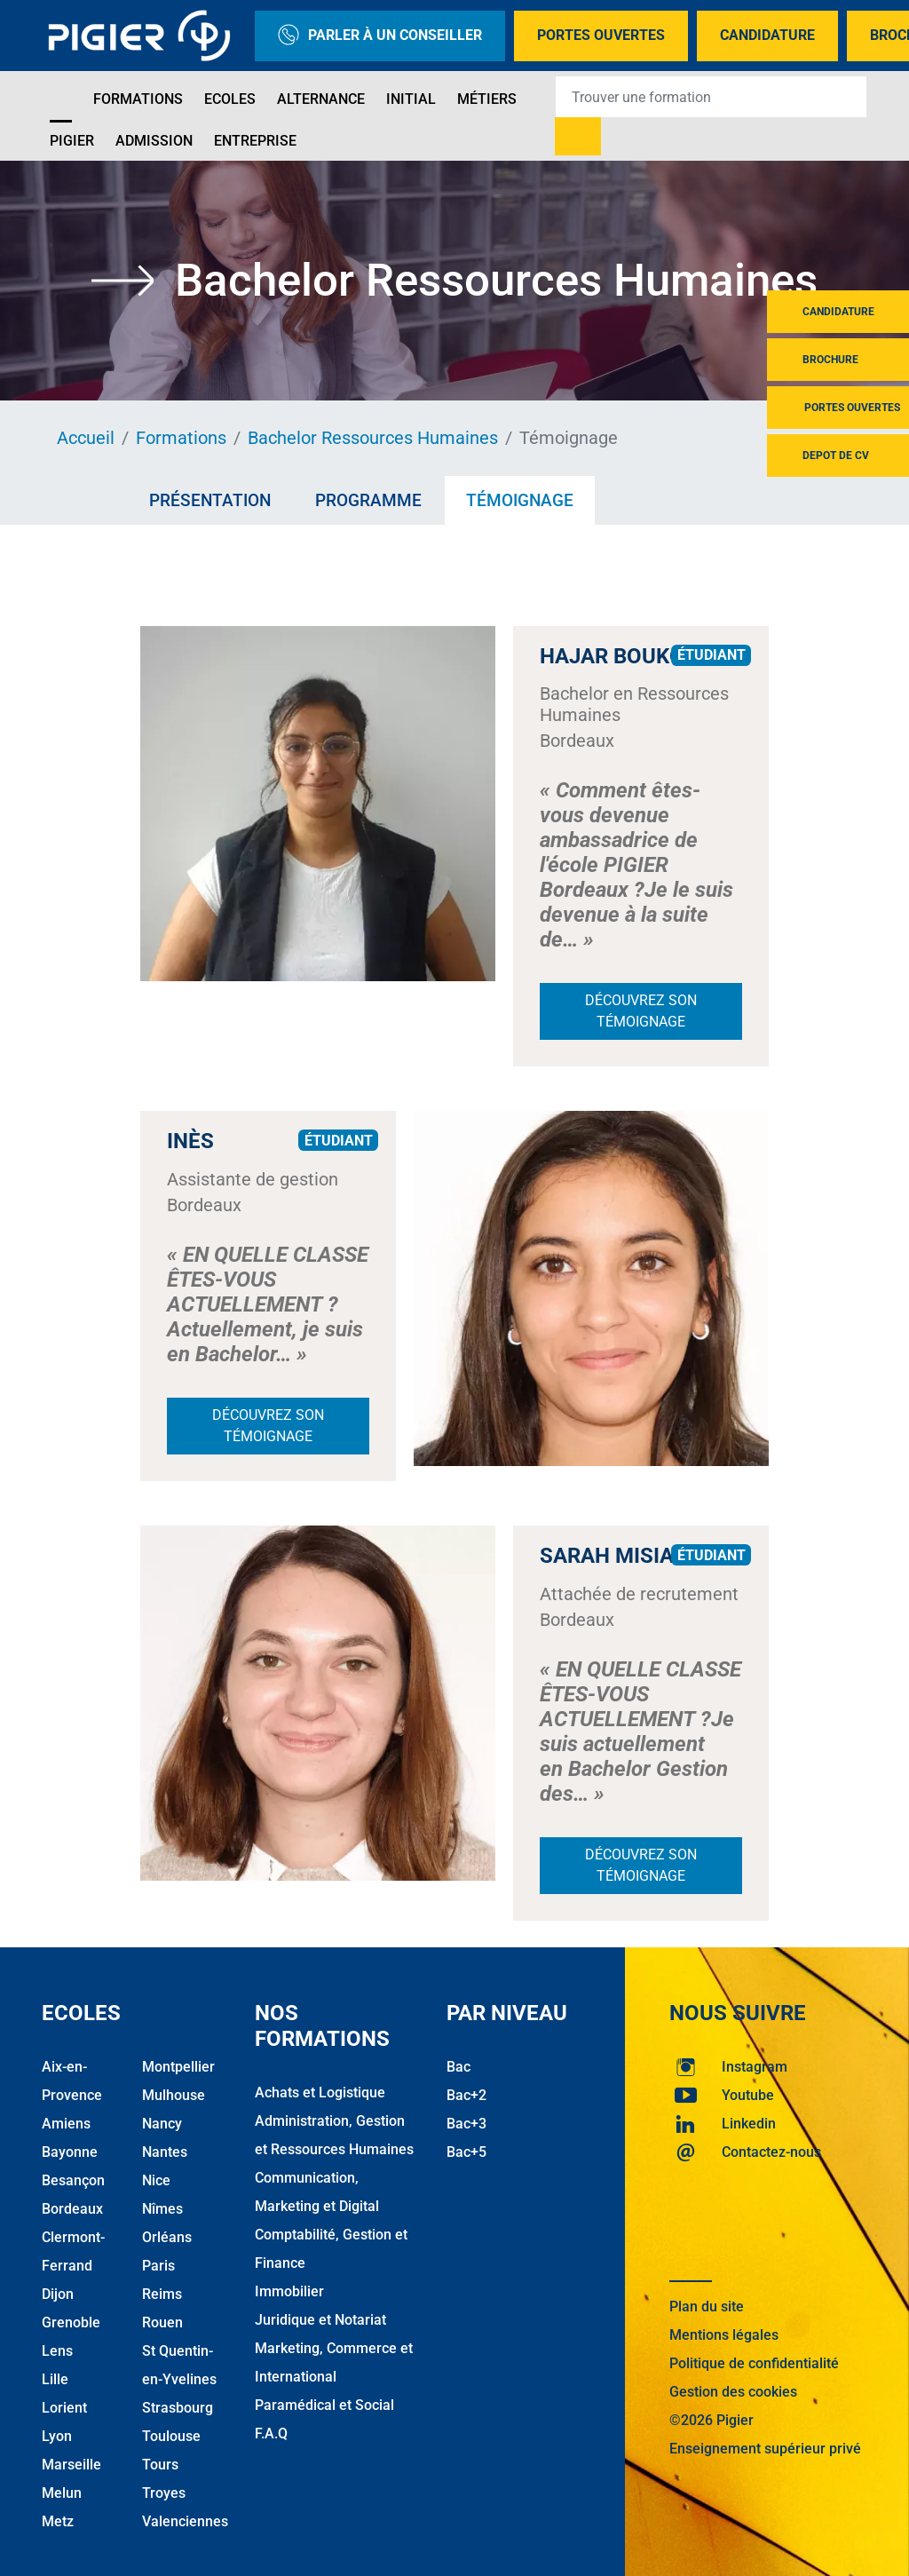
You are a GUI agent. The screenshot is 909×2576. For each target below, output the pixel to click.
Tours (160, 2464)
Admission (154, 140)
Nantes (164, 2152)
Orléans (167, 2237)
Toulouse (171, 2436)
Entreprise (255, 140)
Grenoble (71, 2322)
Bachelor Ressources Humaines (373, 437)
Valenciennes (185, 2521)
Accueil (86, 437)
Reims (162, 2294)
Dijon (58, 2294)
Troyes (164, 2493)
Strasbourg (177, 2407)
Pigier (72, 140)
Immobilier (289, 2291)
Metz (58, 2521)
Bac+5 (466, 2152)
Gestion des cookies (733, 2391)
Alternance (321, 99)
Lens (57, 2350)
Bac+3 (466, 2123)
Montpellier (178, 2066)
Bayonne (70, 2152)
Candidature (767, 35)
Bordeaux (72, 2208)
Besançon (73, 2180)
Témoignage (519, 500)
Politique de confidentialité (754, 2363)
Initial (411, 99)
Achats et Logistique (320, 2092)
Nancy (162, 2123)
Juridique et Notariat (320, 2319)
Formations (138, 99)
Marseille (71, 2464)
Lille (55, 2379)
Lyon (57, 2436)
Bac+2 (466, 2095)
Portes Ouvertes (601, 35)
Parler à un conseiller (380, 36)
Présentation (210, 500)
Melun (62, 2493)
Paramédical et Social (324, 2405)
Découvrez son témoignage (641, 1011)
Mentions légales (724, 2334)
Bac (458, 2066)
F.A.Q (271, 2433)
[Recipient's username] (711, 96)
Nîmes (162, 2208)
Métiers (487, 99)
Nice (156, 2180)
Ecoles (230, 99)
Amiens (66, 2123)
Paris (158, 2265)
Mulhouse (173, 2095)
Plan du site (706, 2306)
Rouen (162, 2322)
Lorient (64, 2407)
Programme (368, 500)
